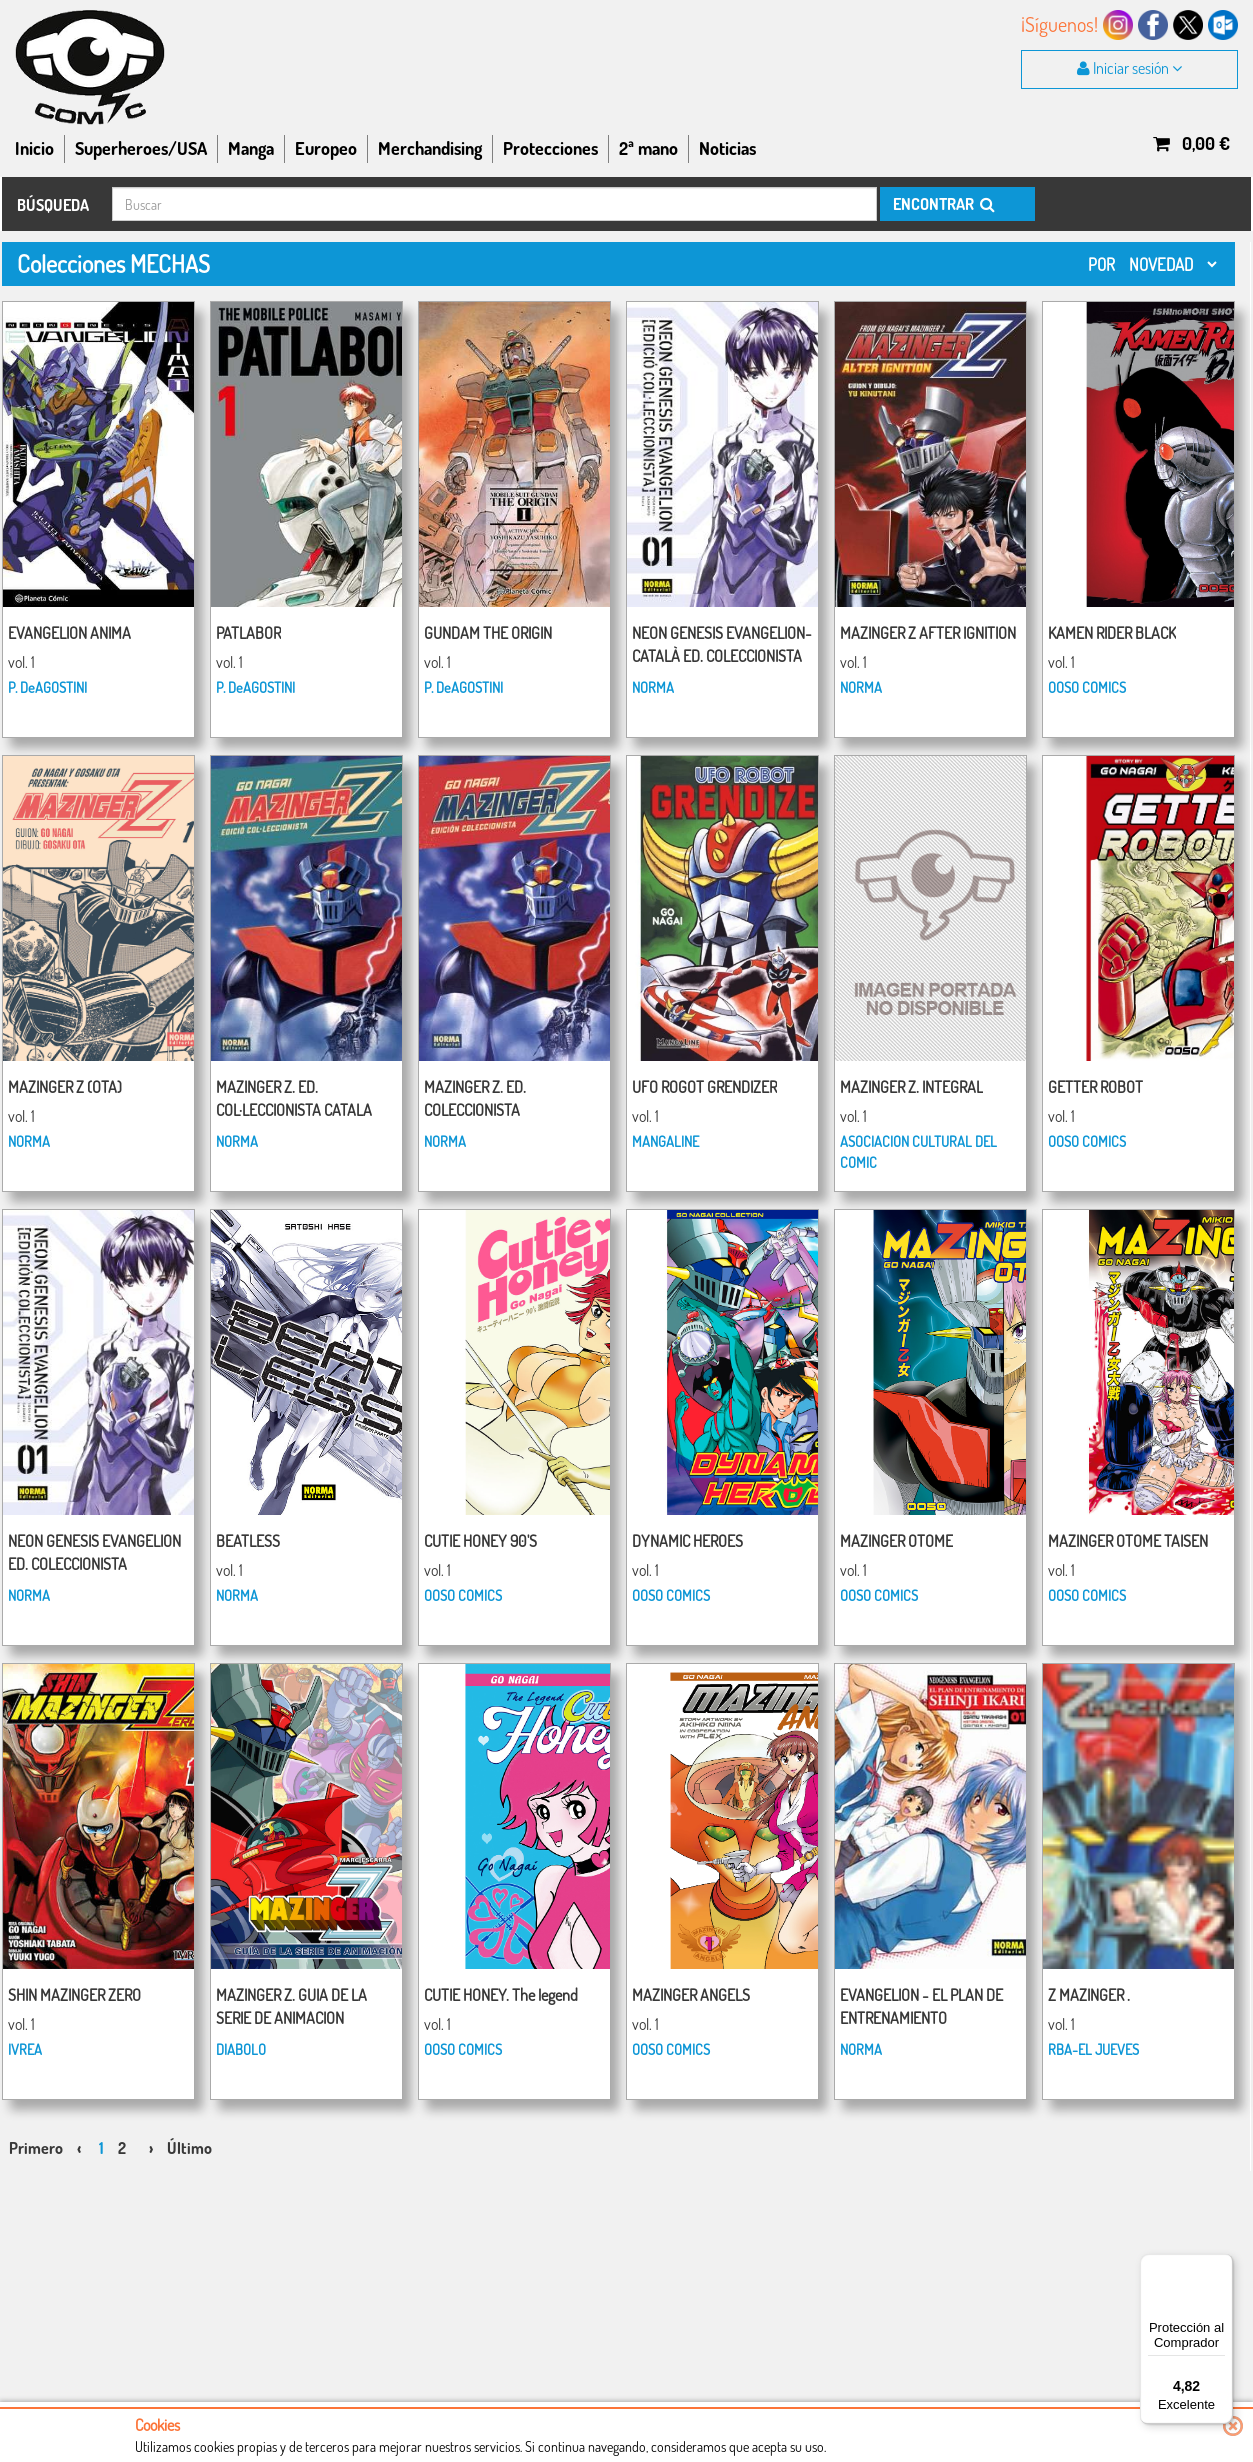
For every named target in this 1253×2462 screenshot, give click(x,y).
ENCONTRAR (942, 204)
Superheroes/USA (141, 148)
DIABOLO (241, 2049)
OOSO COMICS (1087, 687)
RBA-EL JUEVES (1093, 2049)
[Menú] (1221, 2266)
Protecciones (550, 148)
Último (189, 2148)
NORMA (653, 687)
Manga (251, 148)
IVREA (25, 2049)
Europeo (326, 148)
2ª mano (648, 148)
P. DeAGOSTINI (47, 687)
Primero (36, 2148)
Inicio (34, 148)
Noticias (727, 148)
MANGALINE (665, 1141)
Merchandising (430, 148)
